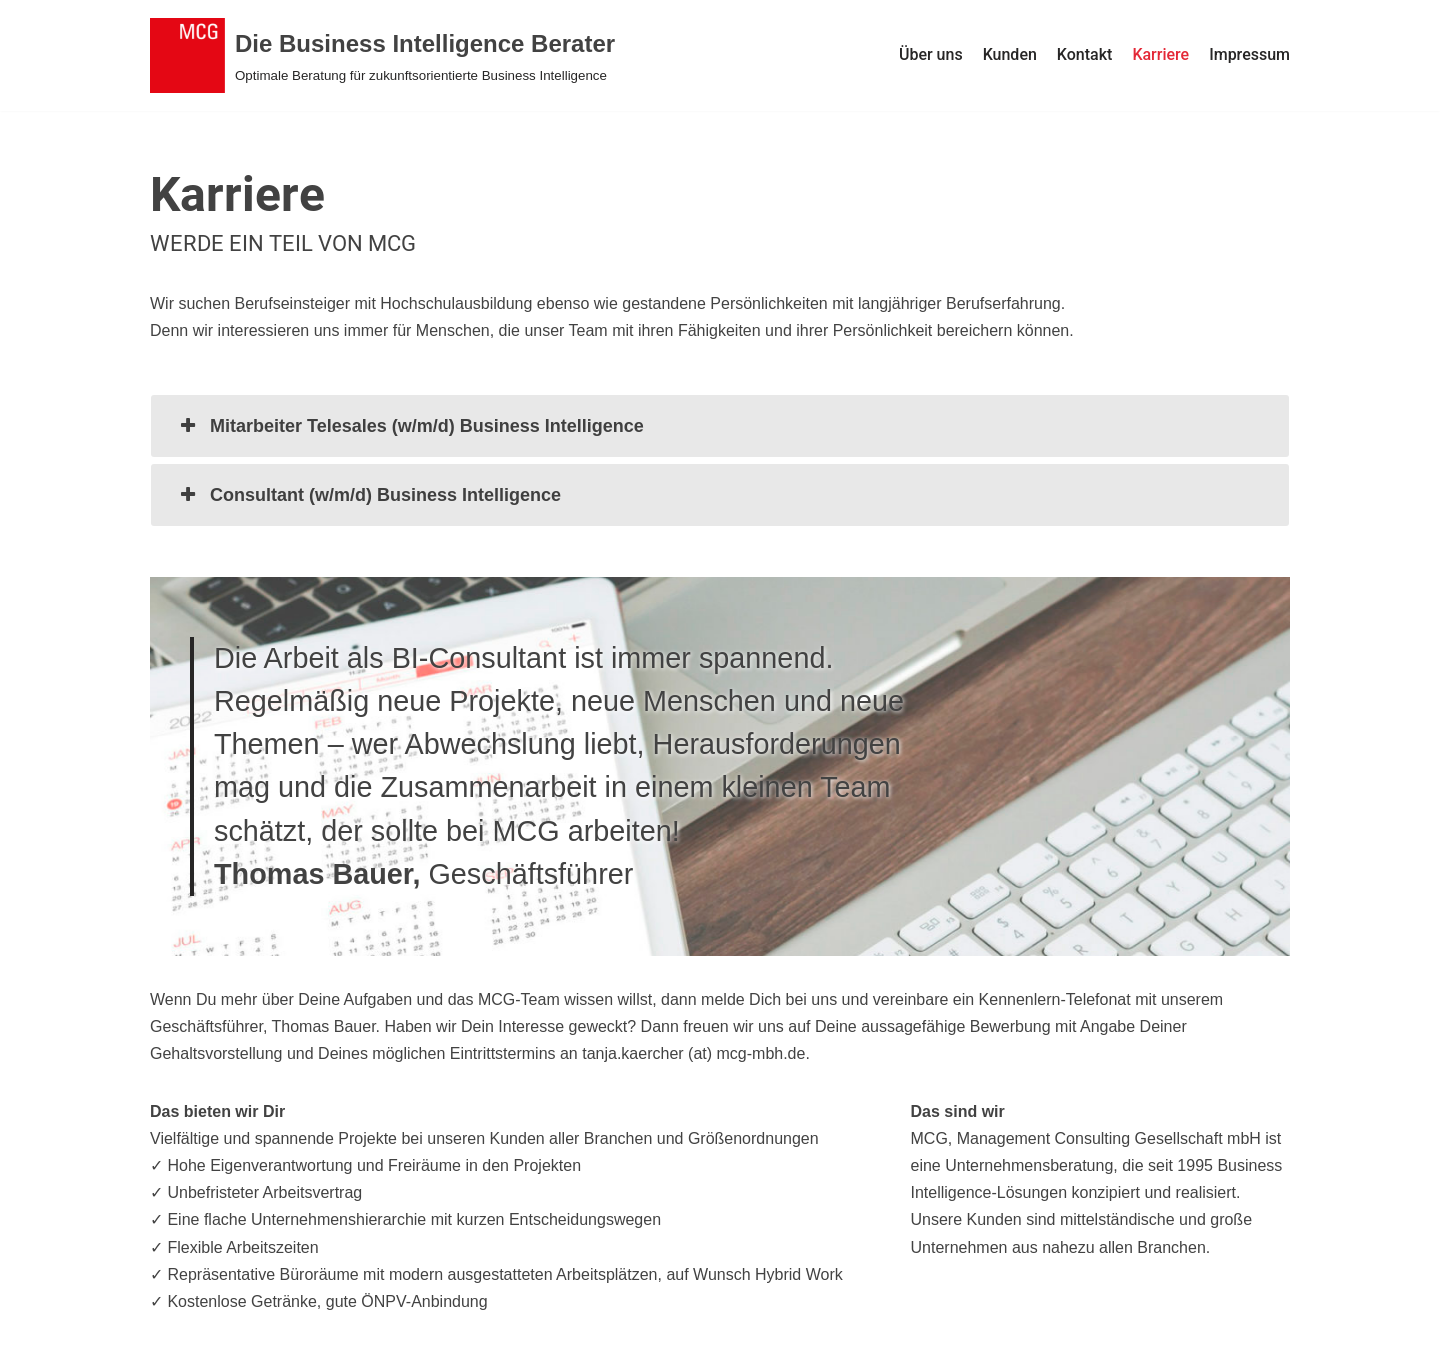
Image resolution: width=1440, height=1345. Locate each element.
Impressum (1249, 54)
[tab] (720, 426)
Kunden (1010, 54)
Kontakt (1085, 54)
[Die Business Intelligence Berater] (382, 55)
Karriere (1160, 54)
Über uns (931, 54)
